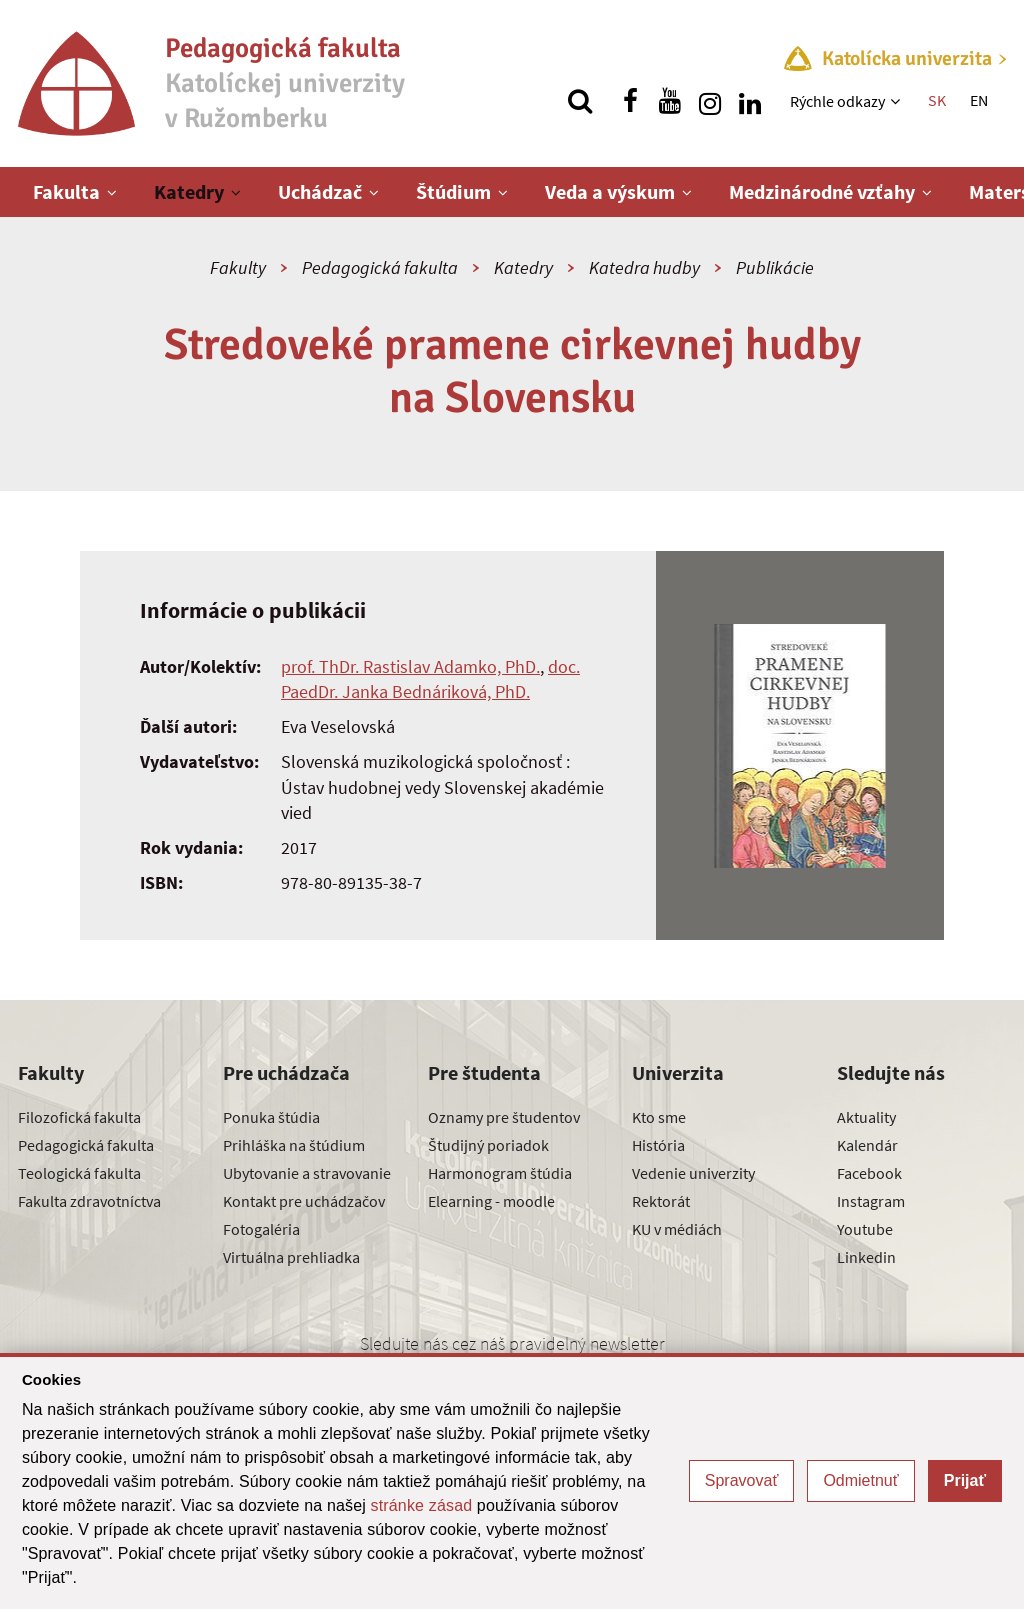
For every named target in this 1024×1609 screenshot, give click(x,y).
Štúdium (453, 191)
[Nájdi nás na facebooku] (630, 101)
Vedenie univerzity (693, 1173)
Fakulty (238, 267)
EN (979, 100)
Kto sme (659, 1117)
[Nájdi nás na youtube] (670, 101)
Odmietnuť (860, 1480)
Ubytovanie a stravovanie (307, 1173)
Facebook (869, 1173)
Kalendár (867, 1145)
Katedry (189, 191)
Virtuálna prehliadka (291, 1257)
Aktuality (866, 1117)
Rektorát (661, 1201)
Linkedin (866, 1257)
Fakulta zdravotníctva (89, 1201)
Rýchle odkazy (837, 101)
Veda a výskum (610, 191)
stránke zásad (422, 1505)
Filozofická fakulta (79, 1117)
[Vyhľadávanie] (580, 101)
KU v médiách (677, 1229)
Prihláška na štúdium (294, 1145)
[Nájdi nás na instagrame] (710, 101)
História (658, 1145)
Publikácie (775, 267)
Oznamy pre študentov (504, 1117)
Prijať (965, 1480)
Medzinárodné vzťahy (822, 191)
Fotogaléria (261, 1229)
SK (937, 100)
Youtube (865, 1229)
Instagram (871, 1201)
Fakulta (66, 191)
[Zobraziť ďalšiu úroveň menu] (897, 101)
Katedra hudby (644, 267)
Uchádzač (320, 191)
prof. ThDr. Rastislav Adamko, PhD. (410, 666)
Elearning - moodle (491, 1201)
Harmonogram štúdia (500, 1173)
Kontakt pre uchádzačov (304, 1201)
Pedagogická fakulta (380, 267)
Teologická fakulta (79, 1173)
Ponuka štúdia (271, 1117)
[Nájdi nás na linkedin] (750, 101)
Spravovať (742, 1480)
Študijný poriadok (488, 1145)
